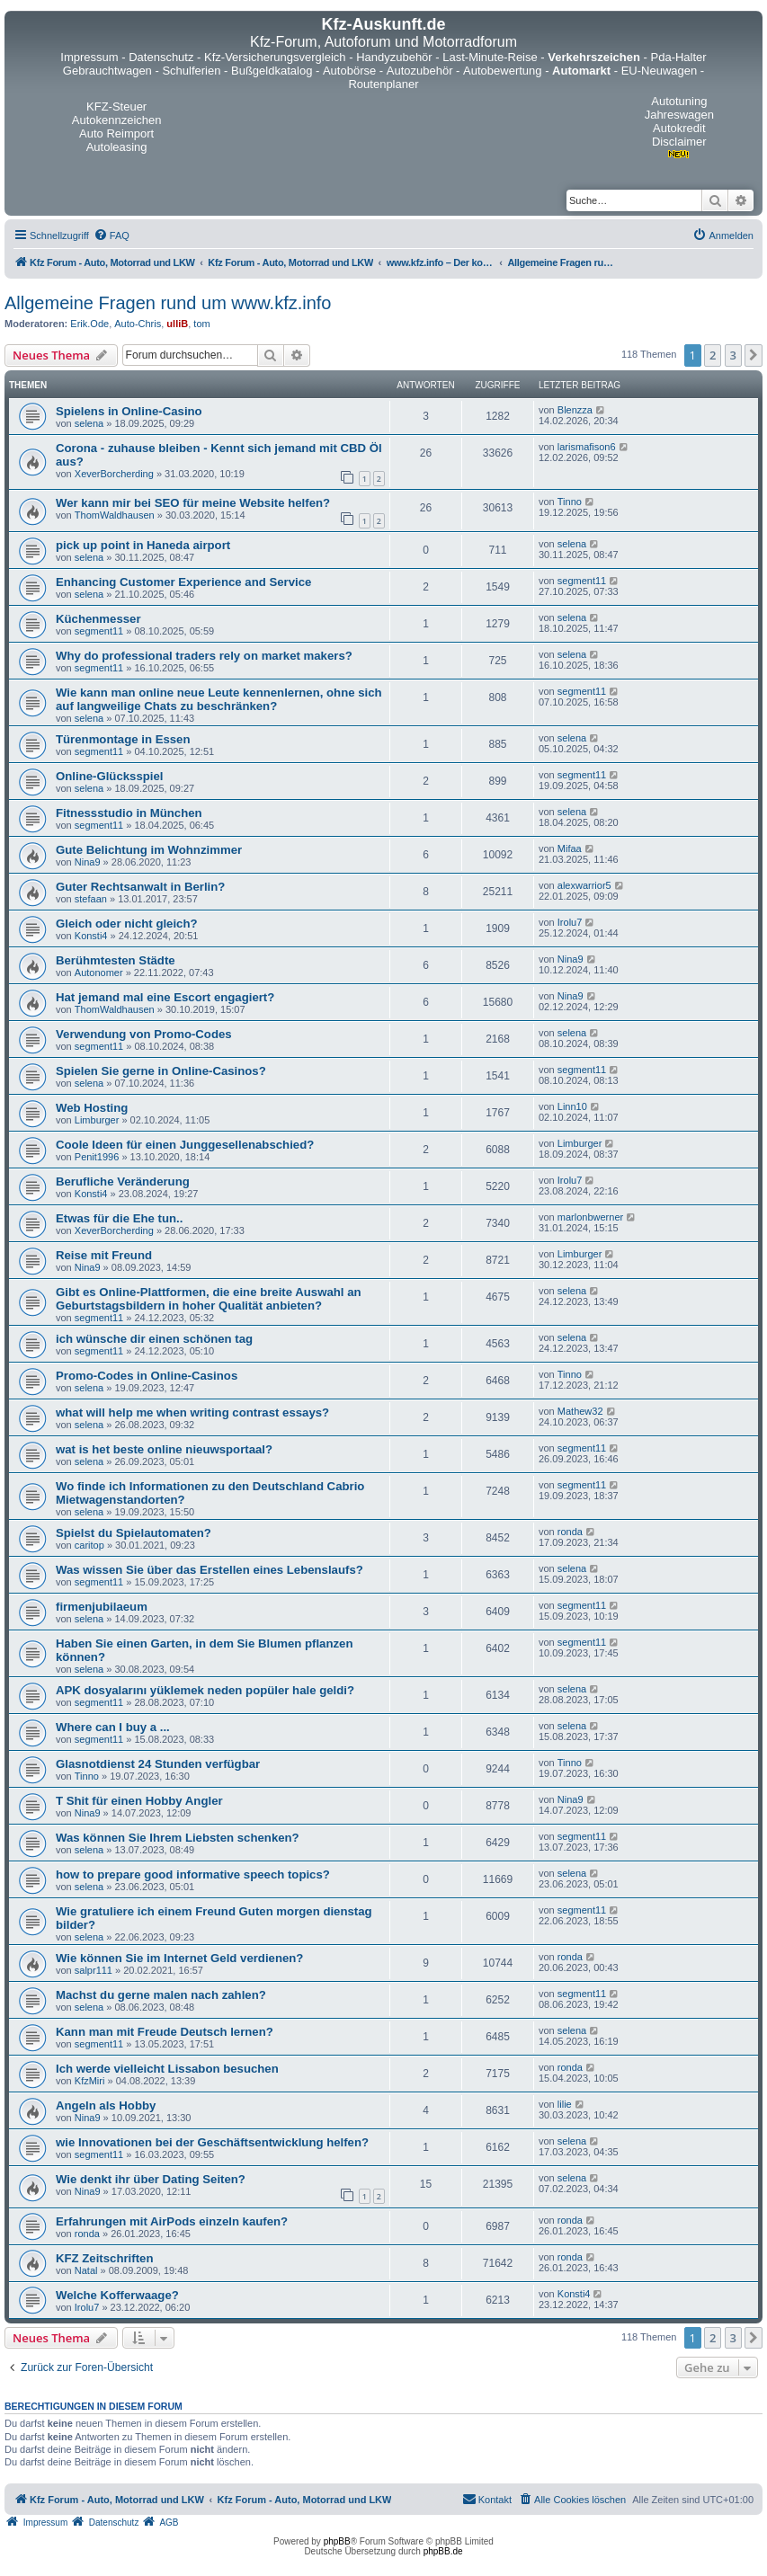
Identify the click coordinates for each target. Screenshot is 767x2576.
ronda (570, 1531)
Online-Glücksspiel (109, 776)
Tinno (569, 501)
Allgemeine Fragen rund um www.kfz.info (168, 303)
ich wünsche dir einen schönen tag (154, 1339)
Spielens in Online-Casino (129, 411)
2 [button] (712, 355)
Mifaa (569, 848)
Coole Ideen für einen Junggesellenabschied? (185, 1144)
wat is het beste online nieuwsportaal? (164, 1449)
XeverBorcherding (114, 473)
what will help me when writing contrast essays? (192, 1412)
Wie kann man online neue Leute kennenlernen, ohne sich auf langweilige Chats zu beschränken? (219, 699)
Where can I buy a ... (113, 1727)
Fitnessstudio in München (129, 813)
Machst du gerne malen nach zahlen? (161, 1995)
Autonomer (99, 972)
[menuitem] (111, 235)
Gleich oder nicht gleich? (127, 923)
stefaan (91, 898)
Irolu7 (570, 922)
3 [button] (733, 355)
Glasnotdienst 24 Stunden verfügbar (158, 1764)
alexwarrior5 (584, 885)
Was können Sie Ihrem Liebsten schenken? (177, 1837)
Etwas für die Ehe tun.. (119, 1218)
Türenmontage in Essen (123, 739)
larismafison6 (586, 446)
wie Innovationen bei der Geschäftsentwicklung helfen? (212, 2142)
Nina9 (88, 862)
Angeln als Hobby (106, 2105)
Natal (86, 2270)
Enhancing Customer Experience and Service (183, 582)
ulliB (177, 323)
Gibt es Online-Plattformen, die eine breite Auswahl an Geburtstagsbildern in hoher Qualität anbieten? (208, 1298)
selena (89, 423)
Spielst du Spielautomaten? (133, 1533)
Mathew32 (580, 1411)
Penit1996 (97, 1156)
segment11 (581, 580)
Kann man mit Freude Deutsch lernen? (164, 2032)
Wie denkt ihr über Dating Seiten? (150, 2179)
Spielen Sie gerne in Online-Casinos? (161, 1071)
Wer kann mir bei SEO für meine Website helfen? (193, 503)
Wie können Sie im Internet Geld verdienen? (179, 1958)
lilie (564, 2104)
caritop (89, 1545)
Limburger (97, 1120)
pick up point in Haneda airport (143, 545)
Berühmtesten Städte (115, 960)
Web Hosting (92, 1108)
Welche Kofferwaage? (117, 2295)
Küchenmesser (98, 619)
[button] (754, 355)
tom (201, 323)
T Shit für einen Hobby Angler (139, 1801)
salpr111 (93, 1970)
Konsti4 (91, 935)
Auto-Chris (137, 323)
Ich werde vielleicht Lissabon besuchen (167, 2068)
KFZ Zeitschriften (104, 2258)
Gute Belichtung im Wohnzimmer (149, 850)
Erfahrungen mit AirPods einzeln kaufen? (172, 2221)
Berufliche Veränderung (123, 1181)
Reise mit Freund (104, 1255)
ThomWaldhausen (115, 515)
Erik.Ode (89, 323)
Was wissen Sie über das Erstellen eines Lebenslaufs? (209, 1570)
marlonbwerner (590, 1217)
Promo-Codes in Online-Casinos (146, 1375)
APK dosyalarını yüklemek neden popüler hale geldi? (205, 1690)
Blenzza (575, 409)
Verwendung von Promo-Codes (144, 1034)
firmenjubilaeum (101, 1606)
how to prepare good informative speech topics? (193, 1874)
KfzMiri (90, 2080)
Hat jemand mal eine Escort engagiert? (165, 997)
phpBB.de (443, 2551)
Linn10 (572, 1106)
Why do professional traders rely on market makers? (204, 655)
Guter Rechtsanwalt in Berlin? (140, 886)
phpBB (337, 2541)
